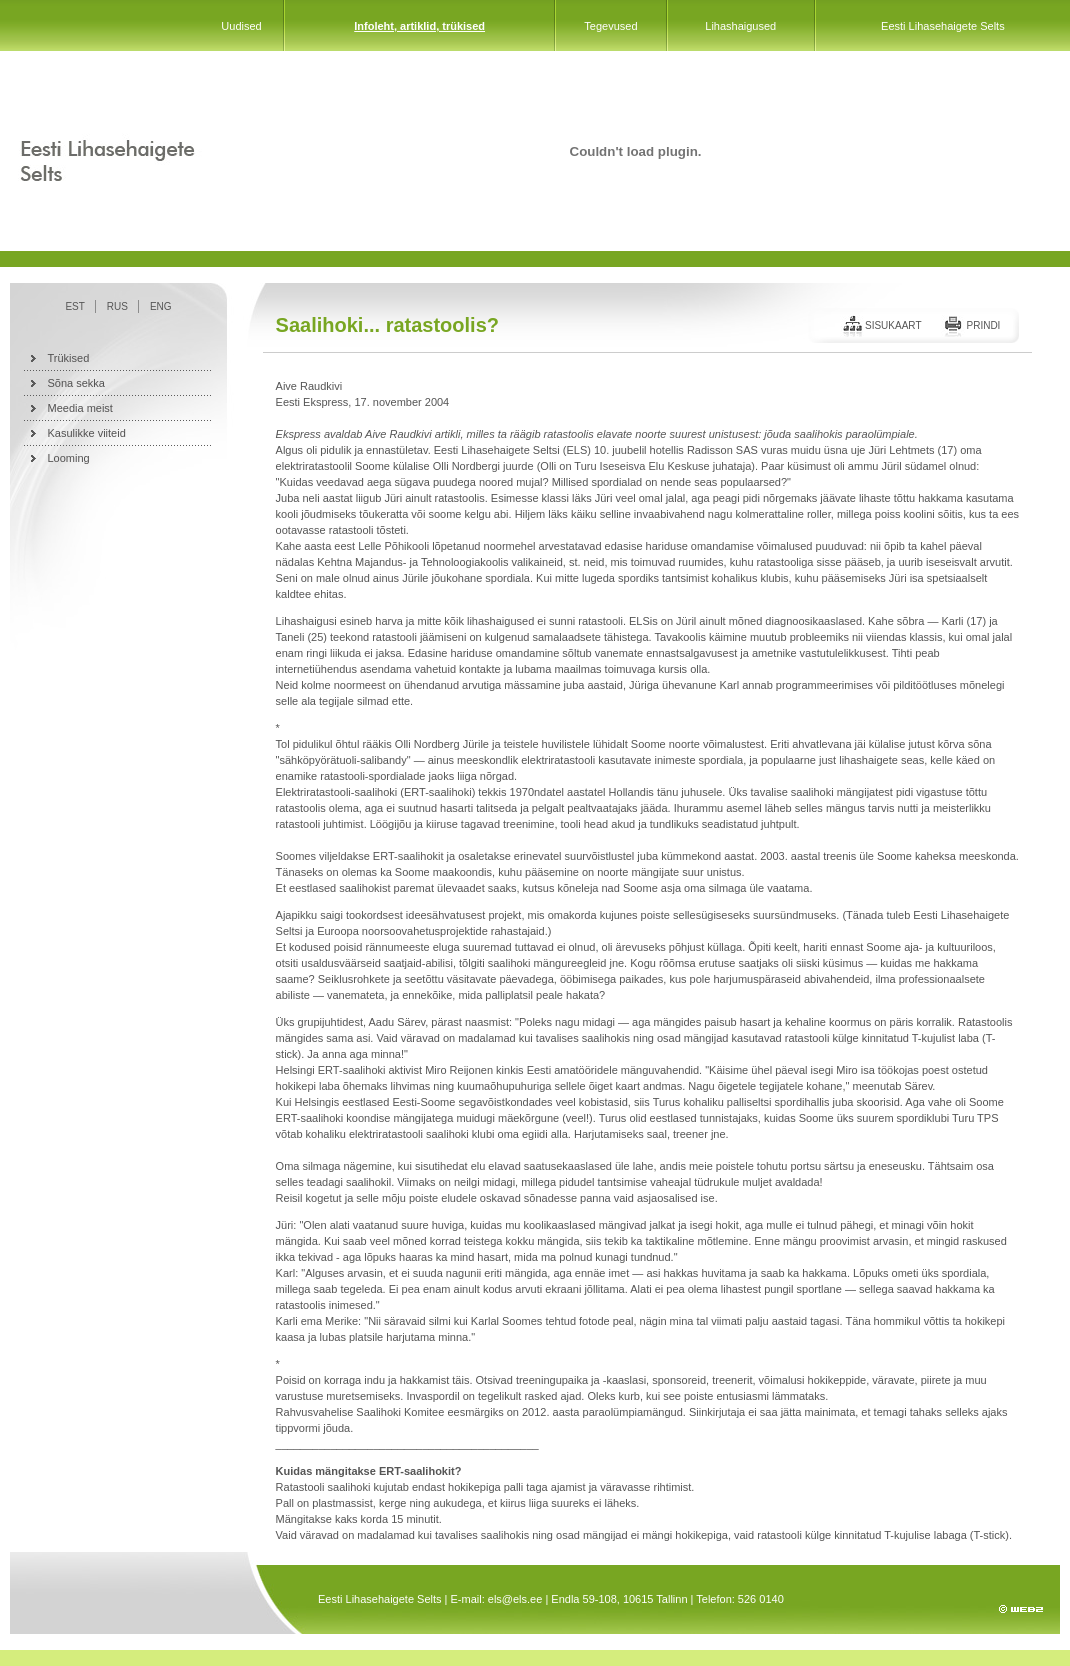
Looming (69, 458)
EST (74, 306)
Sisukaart (893, 325)
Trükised (69, 358)
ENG (161, 306)
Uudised (241, 26)
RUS (117, 306)
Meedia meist (80, 408)
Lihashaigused (740, 26)
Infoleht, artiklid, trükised (419, 26)
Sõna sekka (76, 383)
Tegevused (610, 26)
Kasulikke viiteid (87, 433)
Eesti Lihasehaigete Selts (943, 26)
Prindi (983, 325)
